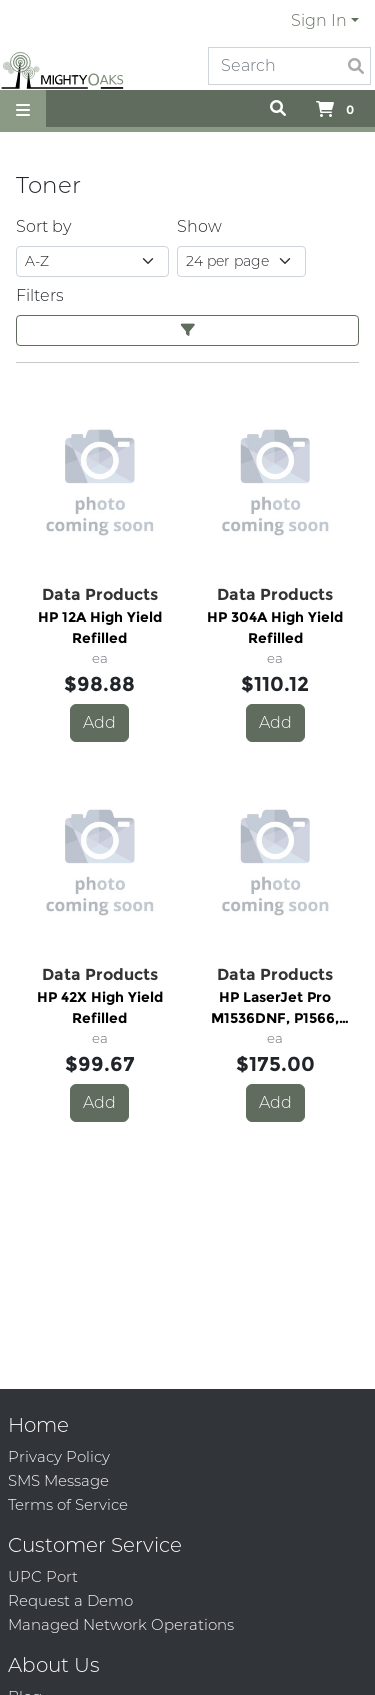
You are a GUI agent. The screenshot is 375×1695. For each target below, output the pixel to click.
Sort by (43, 226)
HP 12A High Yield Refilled (100, 627)
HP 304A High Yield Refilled (275, 627)
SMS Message (58, 1480)
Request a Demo (70, 1600)
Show (199, 226)
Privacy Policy (59, 1456)
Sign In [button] (319, 20)
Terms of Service (68, 1504)
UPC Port (43, 1576)
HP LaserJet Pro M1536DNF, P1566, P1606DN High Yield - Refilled (275, 1008)
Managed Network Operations (121, 1624)
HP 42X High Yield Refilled (100, 1007)
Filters (40, 295)
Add (99, 722)
